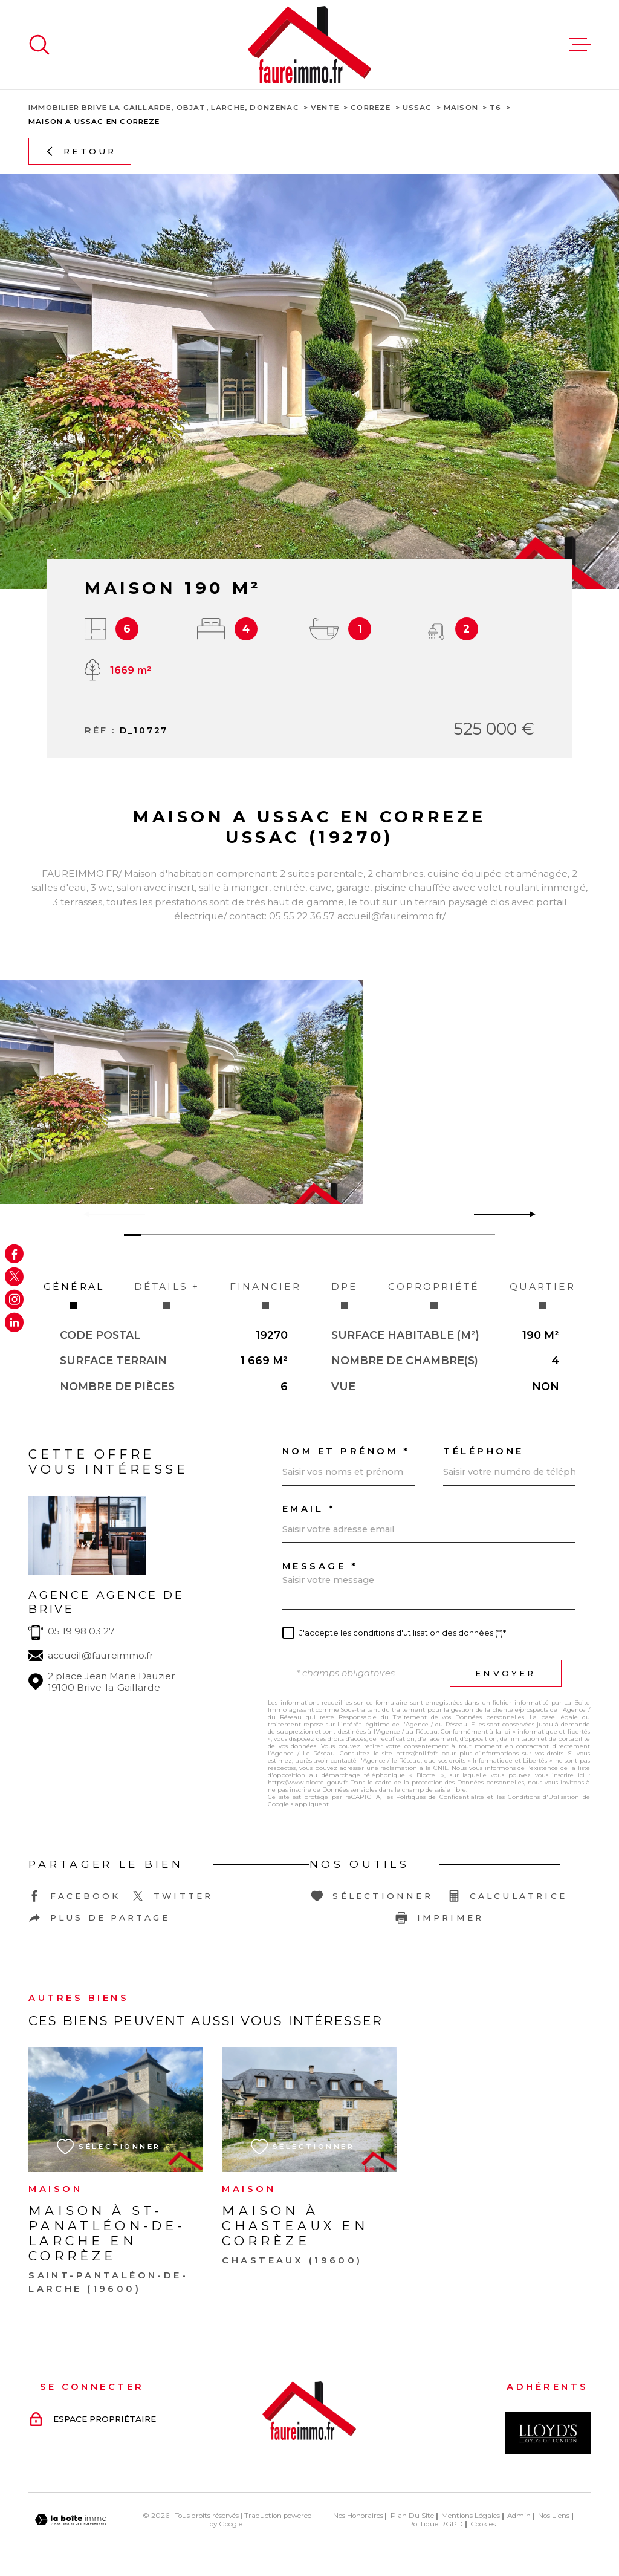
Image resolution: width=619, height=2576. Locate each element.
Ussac (417, 107)
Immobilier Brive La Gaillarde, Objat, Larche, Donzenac (163, 107)
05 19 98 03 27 (81, 1631)
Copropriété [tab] (434, 1295)
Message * (320, 1566)
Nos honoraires (358, 2515)
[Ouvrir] (39, 45)
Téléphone (483, 1451)
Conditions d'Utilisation (543, 1796)
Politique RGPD (435, 2524)
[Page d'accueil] (309, 44)
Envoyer (505, 1673)
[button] (527, 1214)
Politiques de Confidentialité (440, 1796)
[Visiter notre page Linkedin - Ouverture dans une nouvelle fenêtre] (14, 1322)
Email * (308, 1509)
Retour (80, 151)
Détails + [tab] (167, 1295)
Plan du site (412, 2515)
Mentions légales (470, 2515)
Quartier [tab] (542, 1295)
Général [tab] (73, 1295)
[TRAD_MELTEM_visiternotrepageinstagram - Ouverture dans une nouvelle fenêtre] (14, 1299)
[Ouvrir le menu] (580, 45)
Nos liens (553, 2515)
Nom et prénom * (346, 1451)
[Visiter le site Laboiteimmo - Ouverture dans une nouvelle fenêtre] (70, 2520)
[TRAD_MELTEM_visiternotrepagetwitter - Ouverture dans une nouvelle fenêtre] (14, 1276)
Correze (371, 107)
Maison (461, 107)
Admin (519, 2515)
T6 (495, 107)
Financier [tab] (265, 1295)
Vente (325, 107)
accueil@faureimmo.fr (101, 1655)
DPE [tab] (344, 1295)
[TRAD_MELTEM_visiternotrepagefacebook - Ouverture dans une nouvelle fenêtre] (14, 1253)
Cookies (483, 2524)
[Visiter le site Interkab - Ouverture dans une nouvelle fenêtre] (548, 2433)
